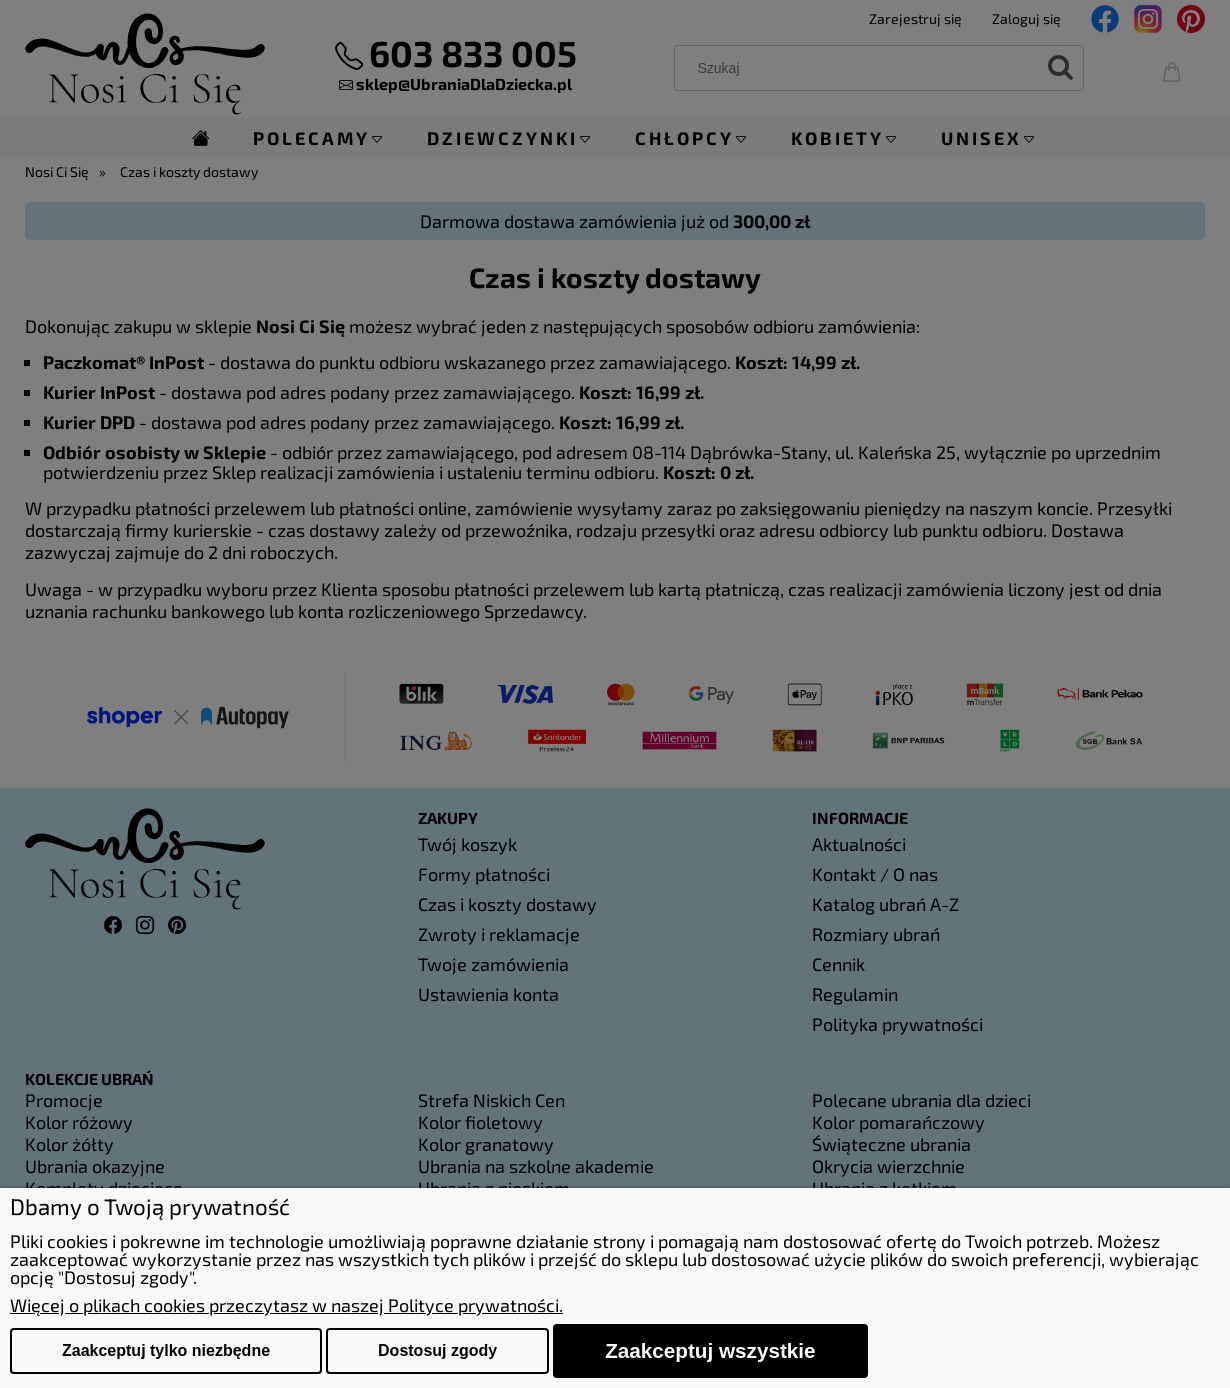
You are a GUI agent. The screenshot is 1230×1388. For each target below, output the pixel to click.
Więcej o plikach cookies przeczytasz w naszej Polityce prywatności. (286, 1305)
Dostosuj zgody (437, 1350)
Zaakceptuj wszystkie (710, 1350)
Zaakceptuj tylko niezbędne (166, 1350)
